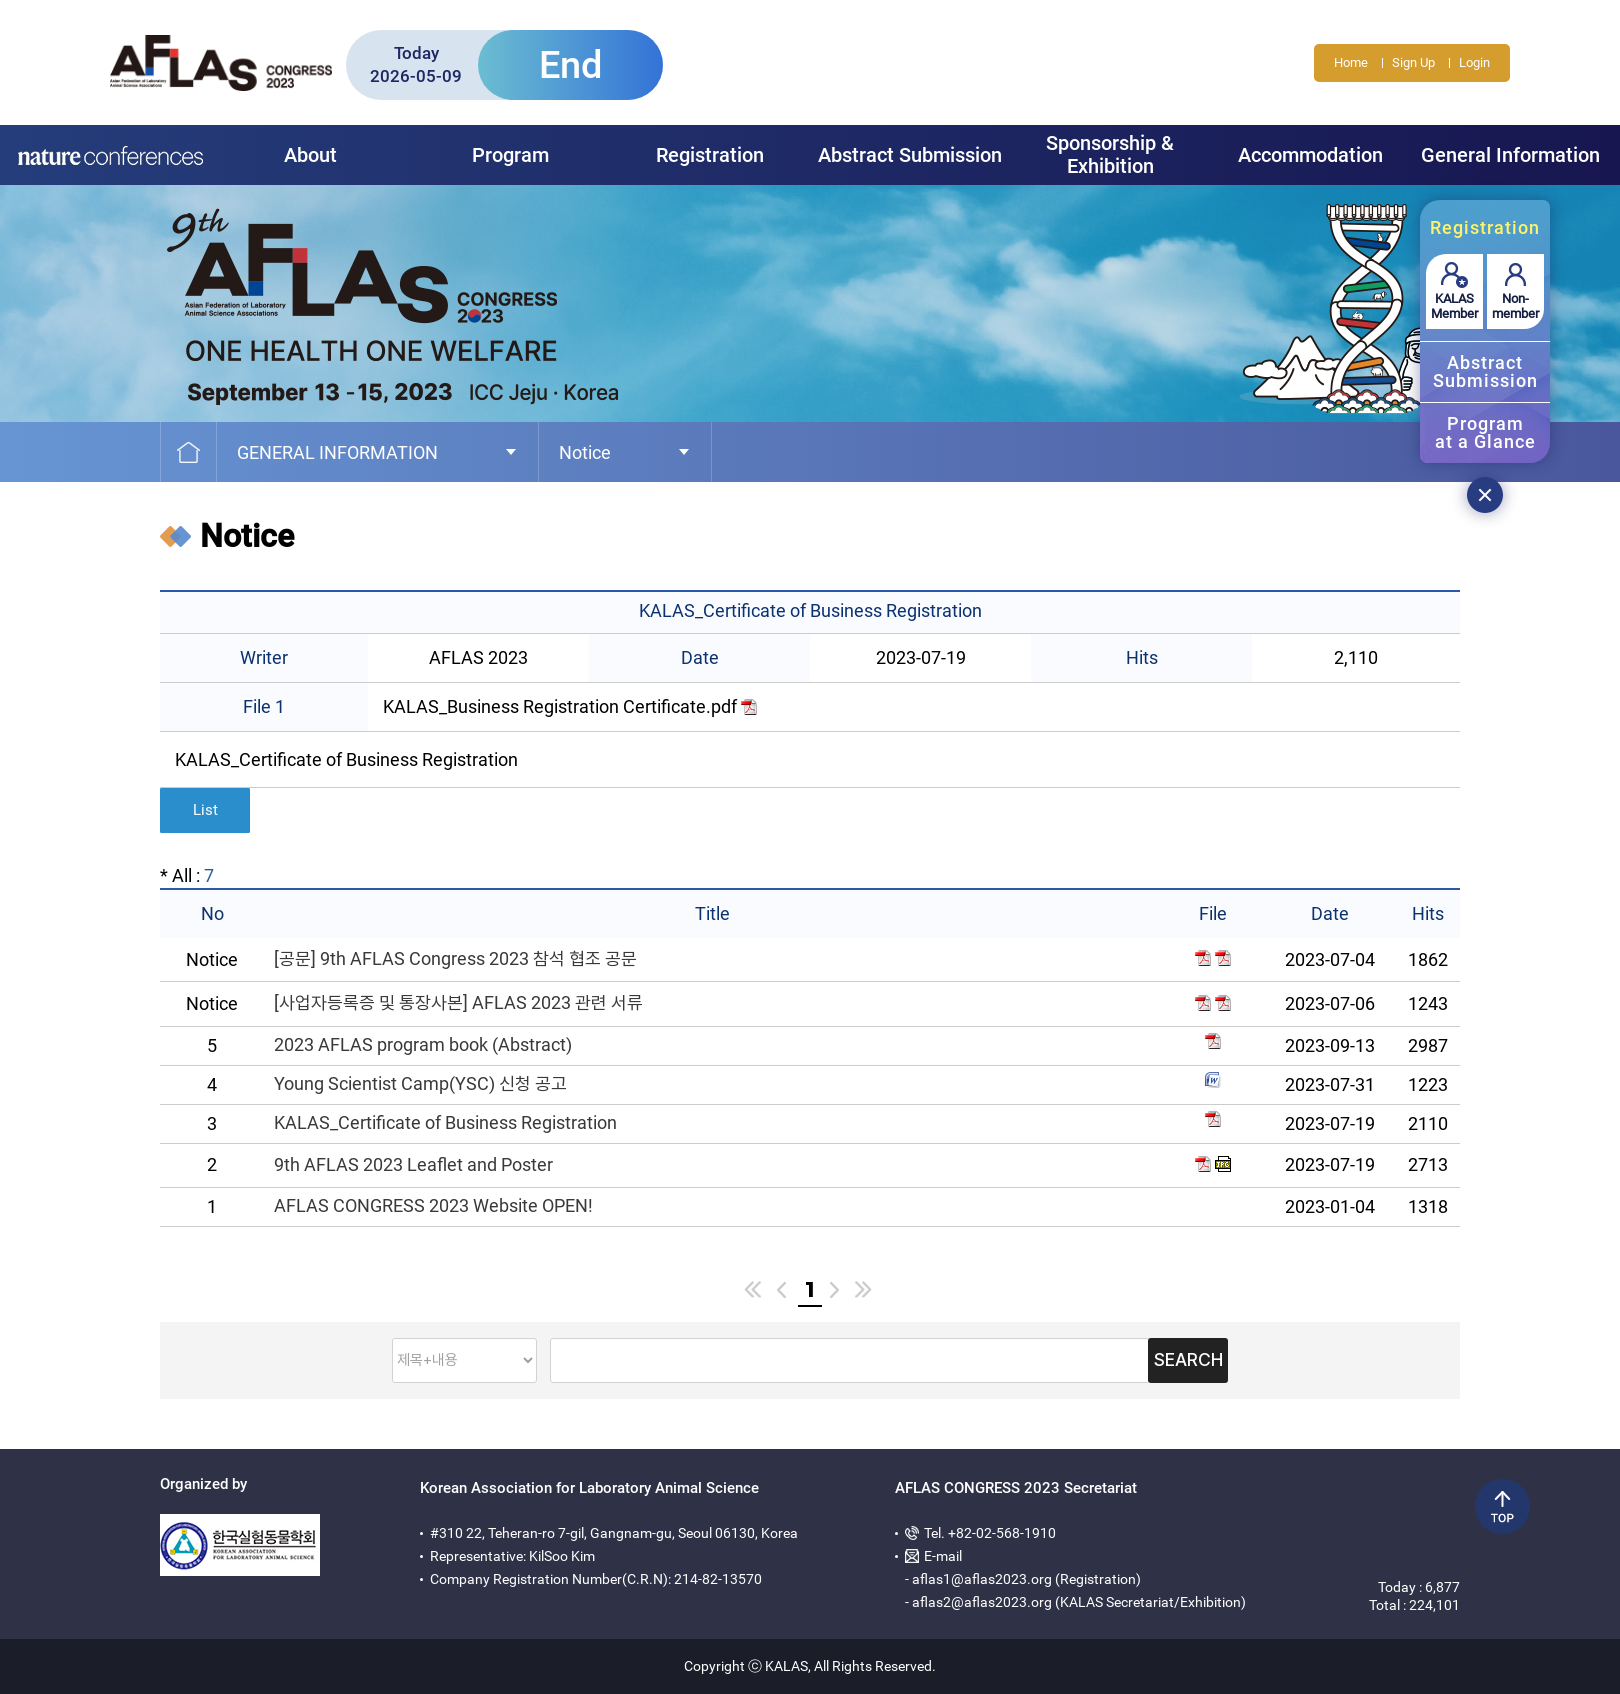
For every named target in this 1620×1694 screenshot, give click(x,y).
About (310, 155)
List (205, 810)
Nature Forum (110, 155)
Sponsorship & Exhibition (1110, 154)
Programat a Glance (1485, 432)
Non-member (1515, 306)
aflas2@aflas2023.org (982, 1602)
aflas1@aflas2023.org (982, 1579)
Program (510, 155)
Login (1474, 62)
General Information (1510, 155)
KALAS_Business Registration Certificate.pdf (570, 706)
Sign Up (1413, 62)
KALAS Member (1454, 306)
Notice (585, 452)
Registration (710, 155)
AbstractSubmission (1485, 371)
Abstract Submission (910, 155)
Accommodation (1310, 155)
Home (1351, 62)
